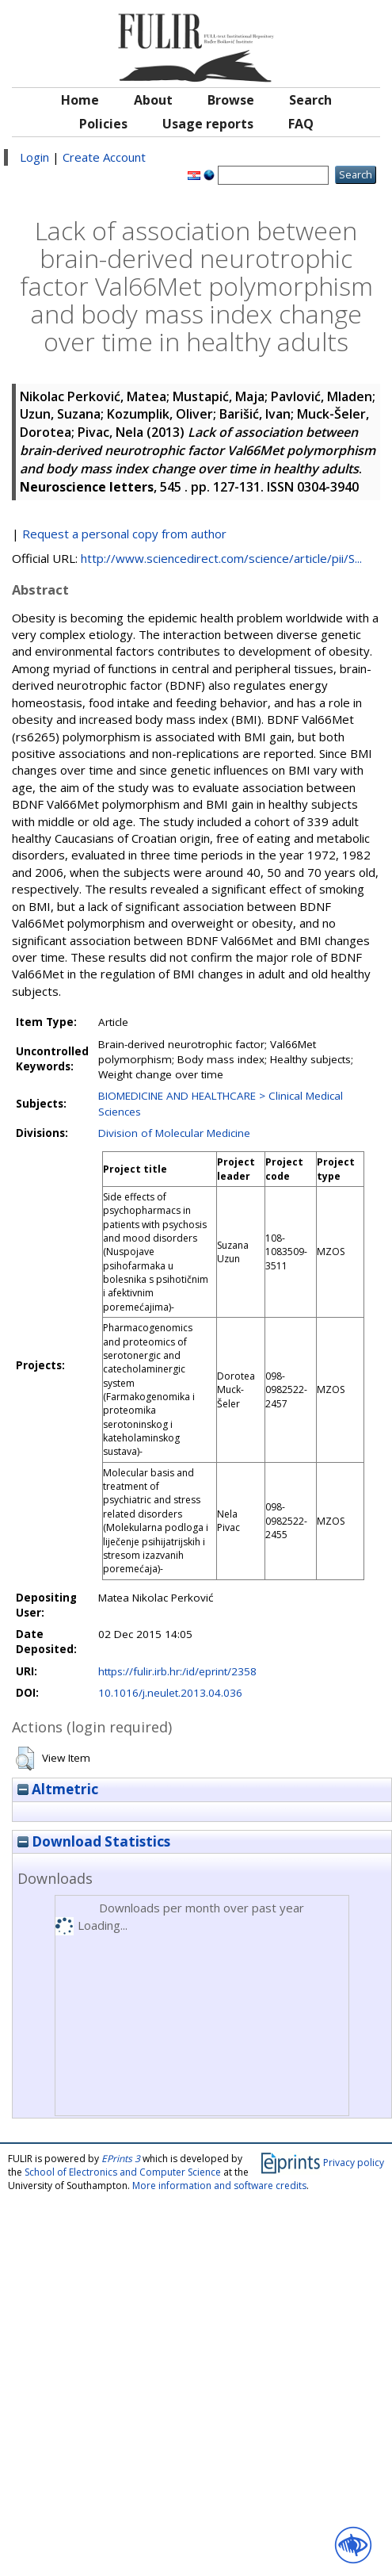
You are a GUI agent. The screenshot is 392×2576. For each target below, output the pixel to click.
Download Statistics (93, 1841)
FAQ (301, 123)
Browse (230, 100)
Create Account (104, 157)
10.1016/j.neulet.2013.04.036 (170, 1693)
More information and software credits (219, 2185)
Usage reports (207, 123)
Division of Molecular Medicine (174, 1133)
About (153, 100)
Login (34, 157)
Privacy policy (353, 2161)
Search (310, 100)
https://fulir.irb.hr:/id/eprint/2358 (177, 1671)
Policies (103, 123)
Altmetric (57, 1789)
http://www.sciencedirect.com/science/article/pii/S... (221, 558)
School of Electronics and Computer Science (123, 2172)
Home (80, 100)
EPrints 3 (120, 2158)
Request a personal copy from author (124, 534)
